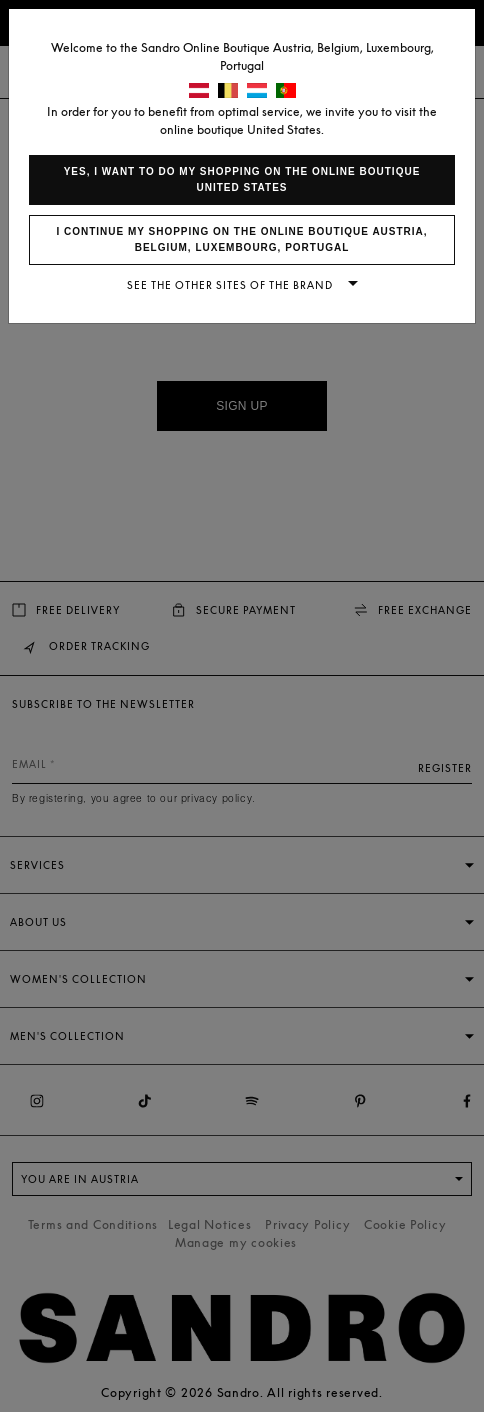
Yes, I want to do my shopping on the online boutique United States (242, 179)
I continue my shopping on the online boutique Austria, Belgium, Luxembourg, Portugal (241, 239)
